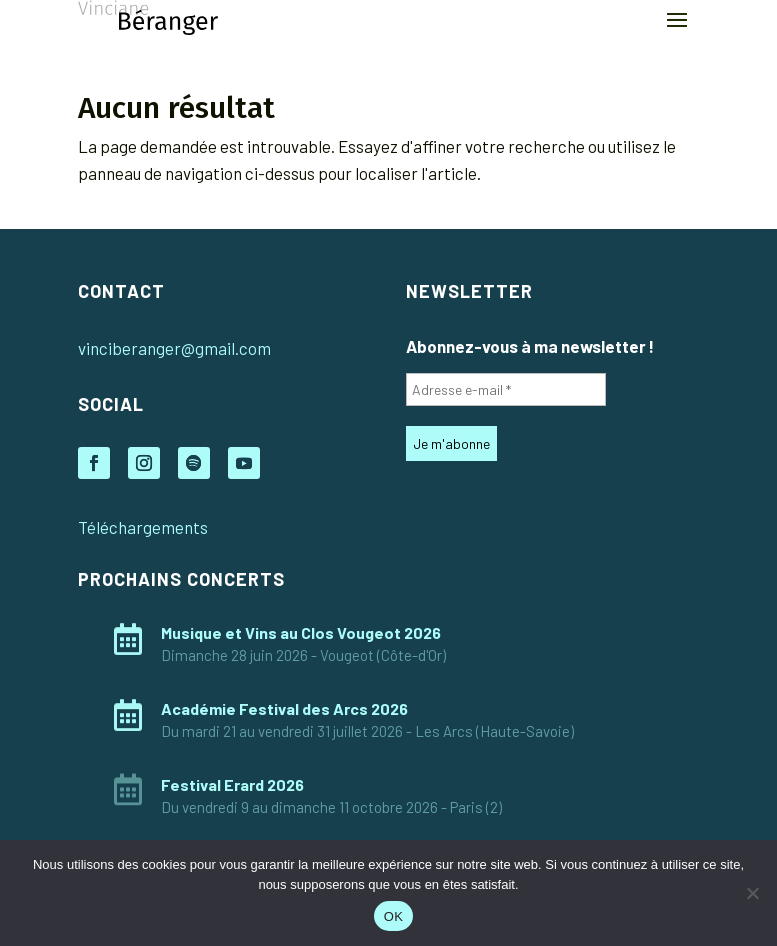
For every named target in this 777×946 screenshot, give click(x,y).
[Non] (752, 893)
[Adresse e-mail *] (506, 389)
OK (393, 916)
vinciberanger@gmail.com (174, 348)
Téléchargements (143, 527)
